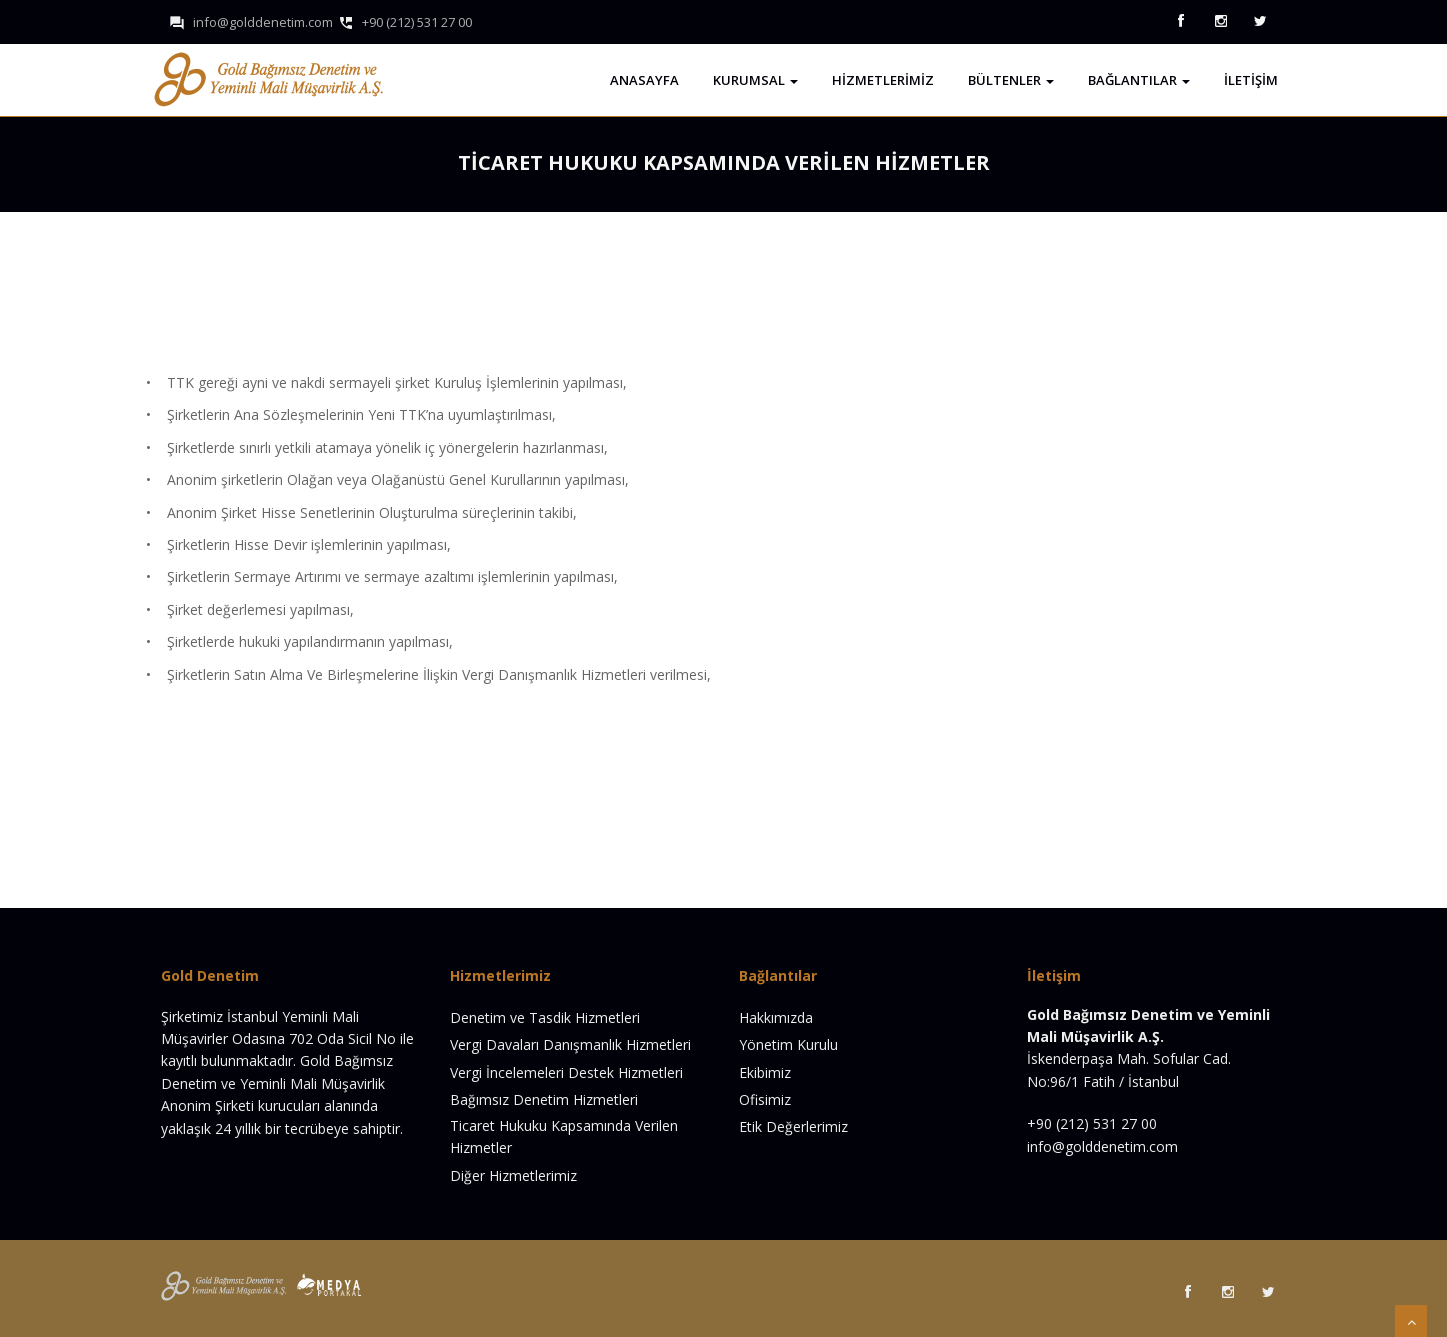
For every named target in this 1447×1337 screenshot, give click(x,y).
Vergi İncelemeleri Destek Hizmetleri (566, 1072)
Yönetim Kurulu (788, 1044)
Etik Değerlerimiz (793, 1126)
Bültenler (1011, 80)
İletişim (1251, 80)
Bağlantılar (1139, 80)
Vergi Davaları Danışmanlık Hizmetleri (570, 1044)
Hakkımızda (776, 1017)
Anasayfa (644, 80)
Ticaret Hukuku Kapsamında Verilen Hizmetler (564, 1136)
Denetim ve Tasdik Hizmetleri (545, 1017)
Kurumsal (755, 80)
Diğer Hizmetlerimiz (513, 1175)
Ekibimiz (765, 1072)
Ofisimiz (765, 1099)
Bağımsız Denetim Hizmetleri (544, 1099)
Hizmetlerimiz (883, 80)
